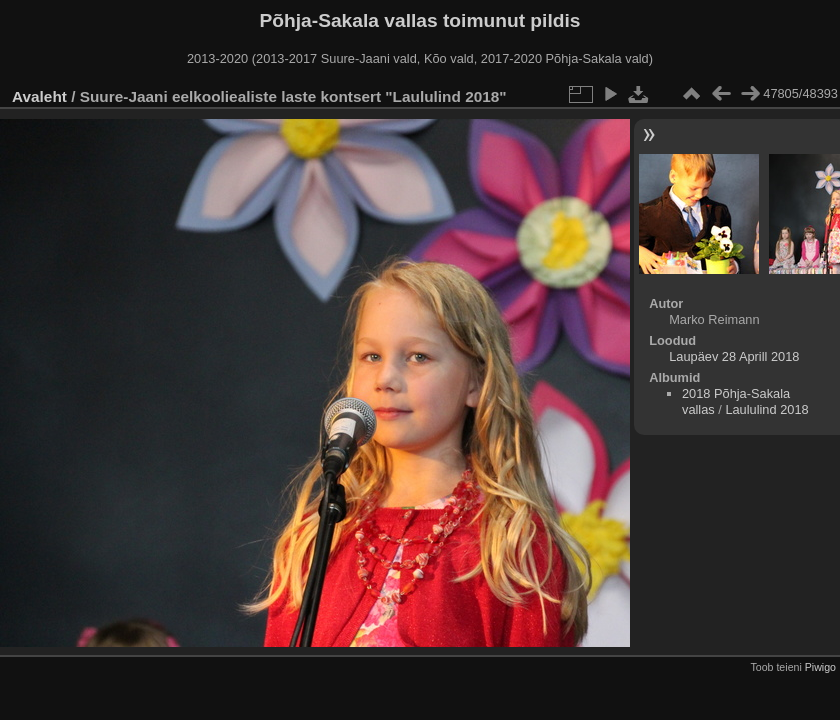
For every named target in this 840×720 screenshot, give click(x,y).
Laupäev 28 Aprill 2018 (734, 356)
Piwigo (820, 667)
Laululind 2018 (766, 409)
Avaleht (39, 96)
